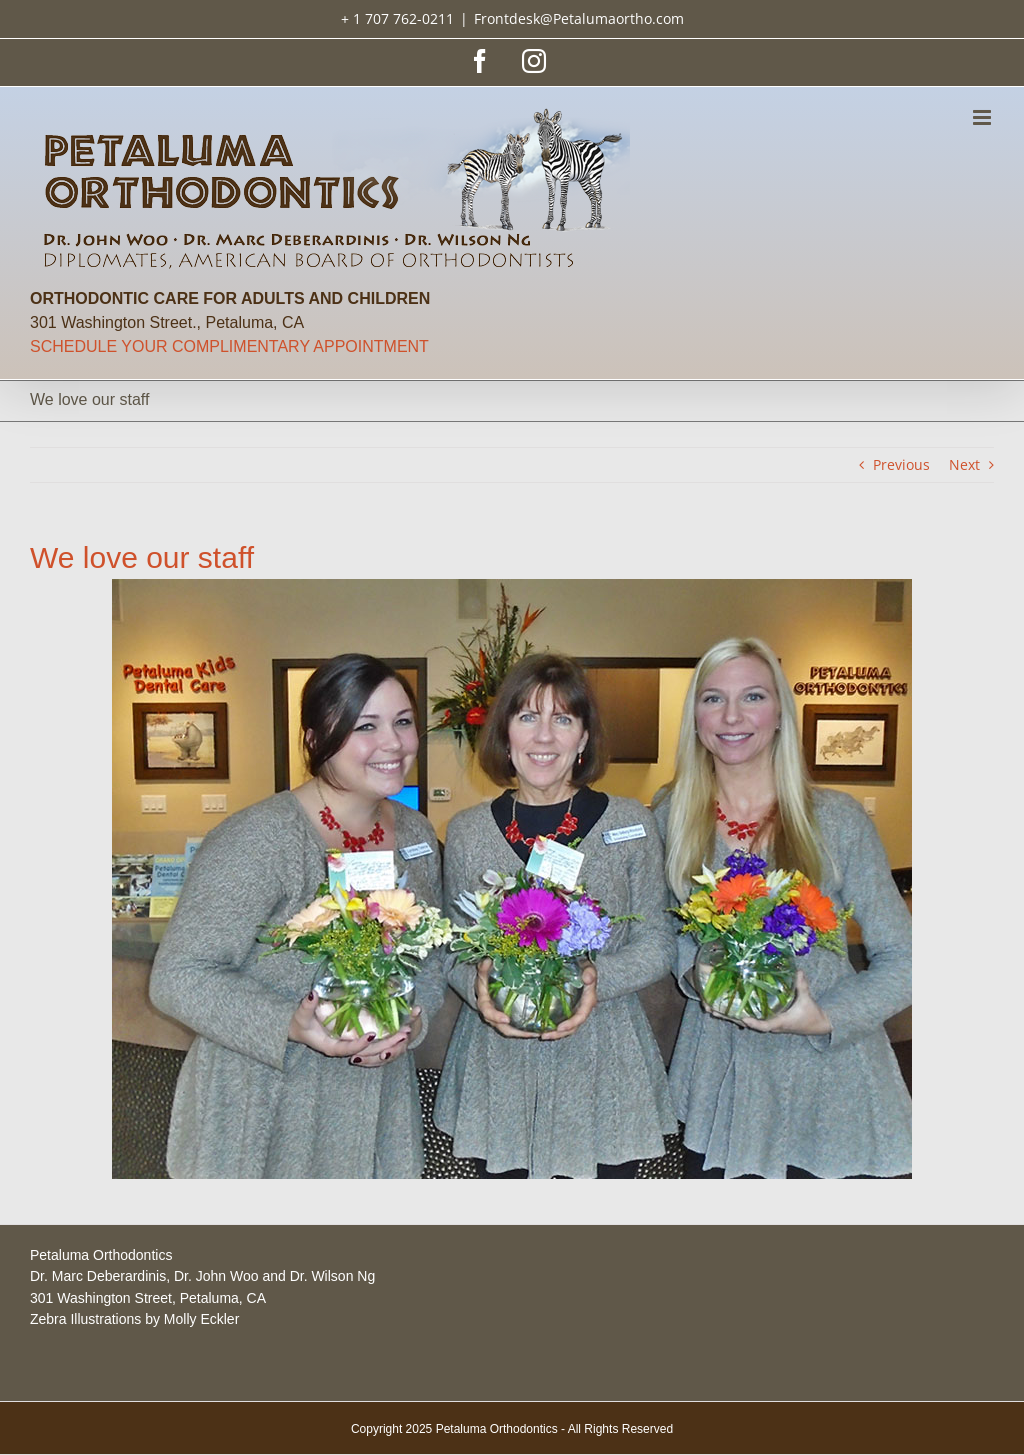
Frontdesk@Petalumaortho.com (579, 18)
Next (964, 464)
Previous (901, 464)
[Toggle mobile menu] (983, 117)
